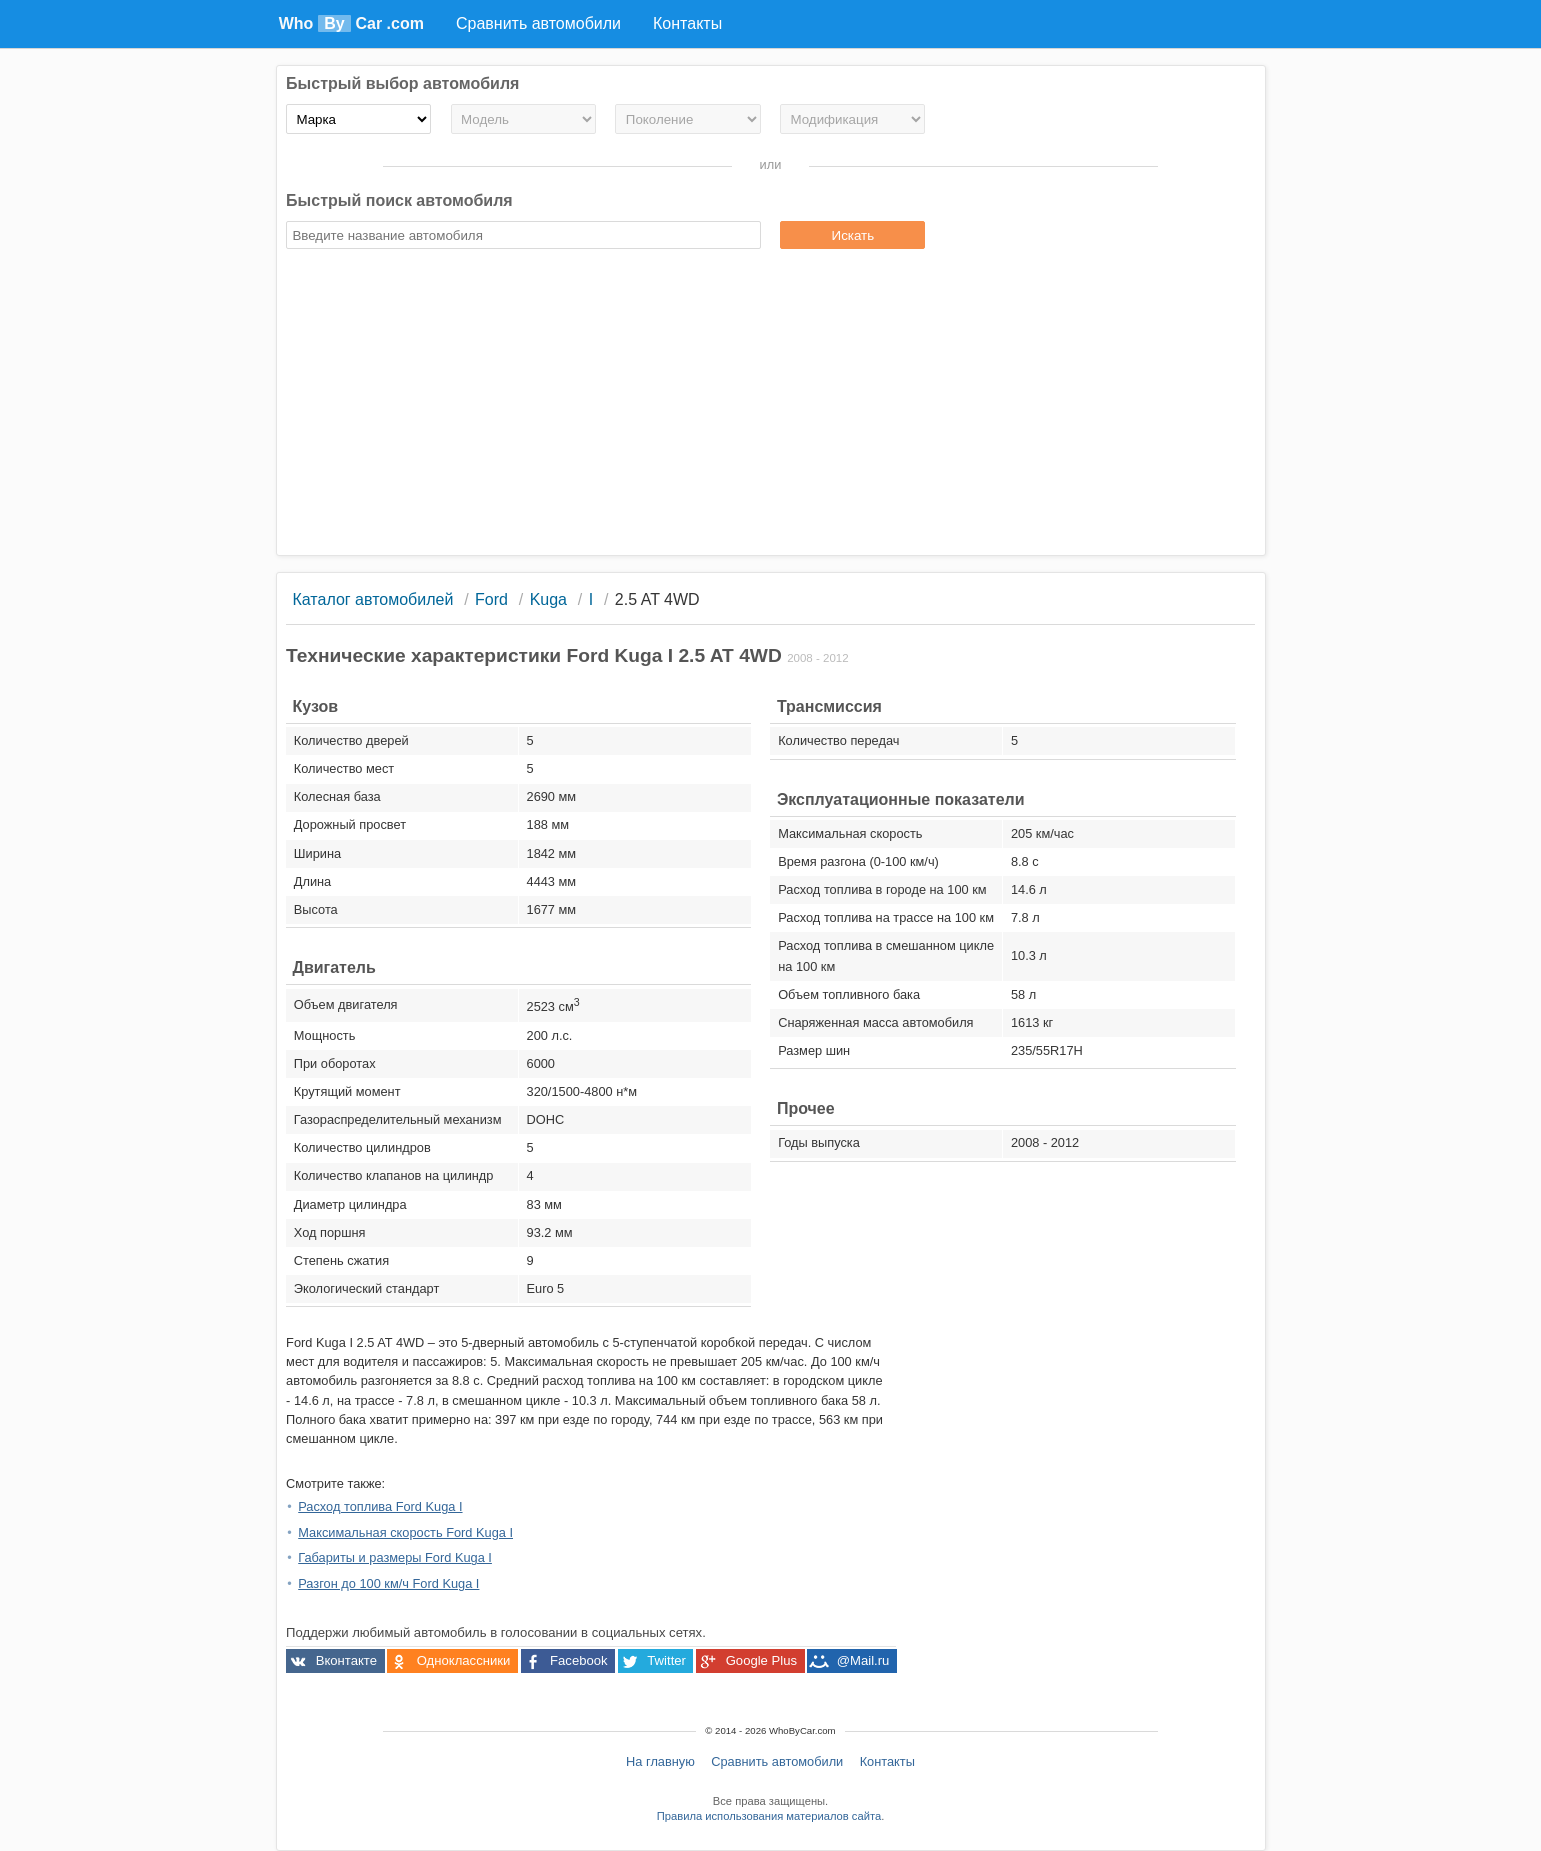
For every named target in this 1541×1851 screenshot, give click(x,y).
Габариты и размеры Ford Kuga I (395, 1557)
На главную (660, 1761)
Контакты (887, 1761)
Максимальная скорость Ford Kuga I (405, 1532)
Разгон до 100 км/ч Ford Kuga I (388, 1583)
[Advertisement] (770, 405)
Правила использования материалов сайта (769, 1816)
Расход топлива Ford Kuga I (380, 1506)
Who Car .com (351, 23)
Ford (491, 599)
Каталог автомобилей (372, 599)
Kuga (548, 599)
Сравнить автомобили (777, 1761)
